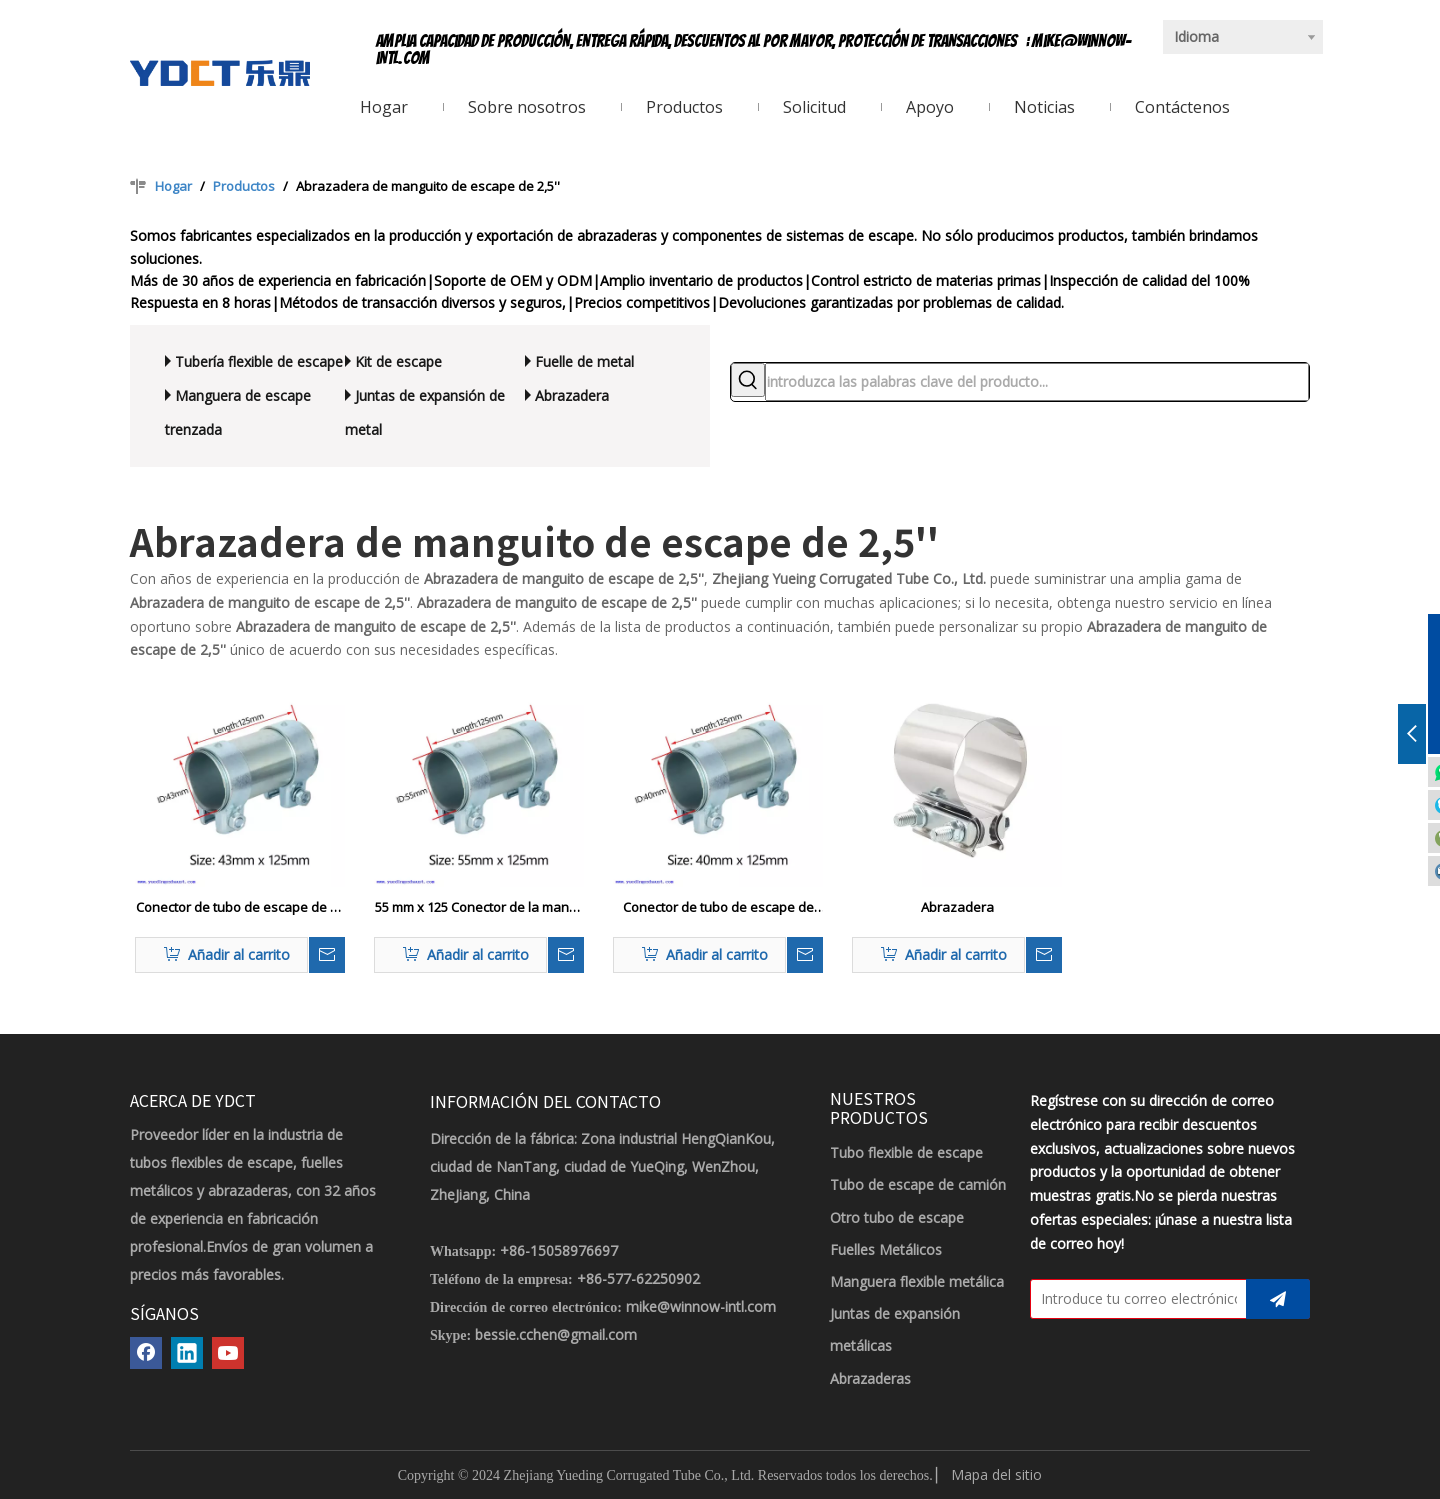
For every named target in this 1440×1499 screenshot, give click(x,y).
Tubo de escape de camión (918, 1184)
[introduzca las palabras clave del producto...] (1037, 382)
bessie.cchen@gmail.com (556, 1334)
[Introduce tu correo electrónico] (1134, 1299)
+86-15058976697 (559, 1250)
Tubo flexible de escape (906, 1152)
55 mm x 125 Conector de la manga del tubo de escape (479, 908)
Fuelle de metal (584, 361)
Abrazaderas (870, 1378)
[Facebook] (146, 1353)
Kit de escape (398, 361)
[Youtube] (228, 1353)
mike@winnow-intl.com (701, 1306)
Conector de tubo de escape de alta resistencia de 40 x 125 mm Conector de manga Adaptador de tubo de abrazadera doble (718, 908)
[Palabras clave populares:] (748, 380)
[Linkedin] (187, 1353)
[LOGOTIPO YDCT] (220, 73)
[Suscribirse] (1278, 1299)
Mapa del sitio (996, 1474)
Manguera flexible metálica (917, 1281)
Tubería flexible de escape (259, 361)
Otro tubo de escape (897, 1217)
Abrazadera (572, 395)
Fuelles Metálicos (886, 1249)
